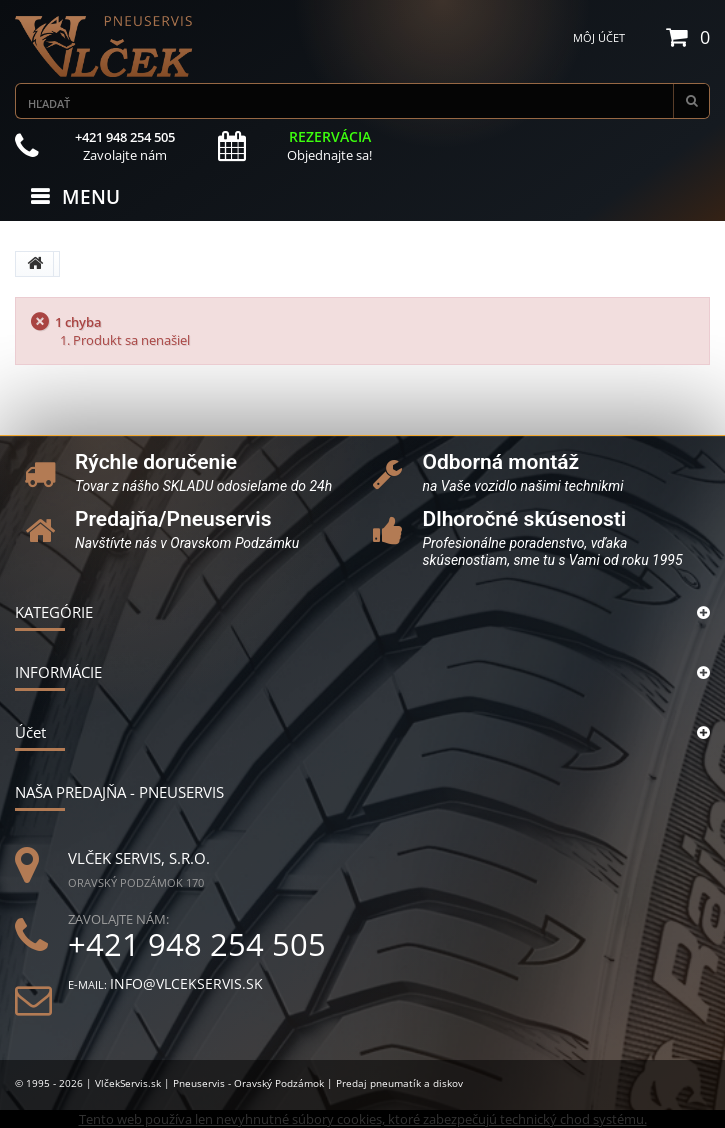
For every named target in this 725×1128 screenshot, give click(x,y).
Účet (30, 732)
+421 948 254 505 (197, 944)
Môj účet (599, 37)
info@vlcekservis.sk (186, 983)
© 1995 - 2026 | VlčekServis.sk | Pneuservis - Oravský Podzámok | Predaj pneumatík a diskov (239, 1083)
